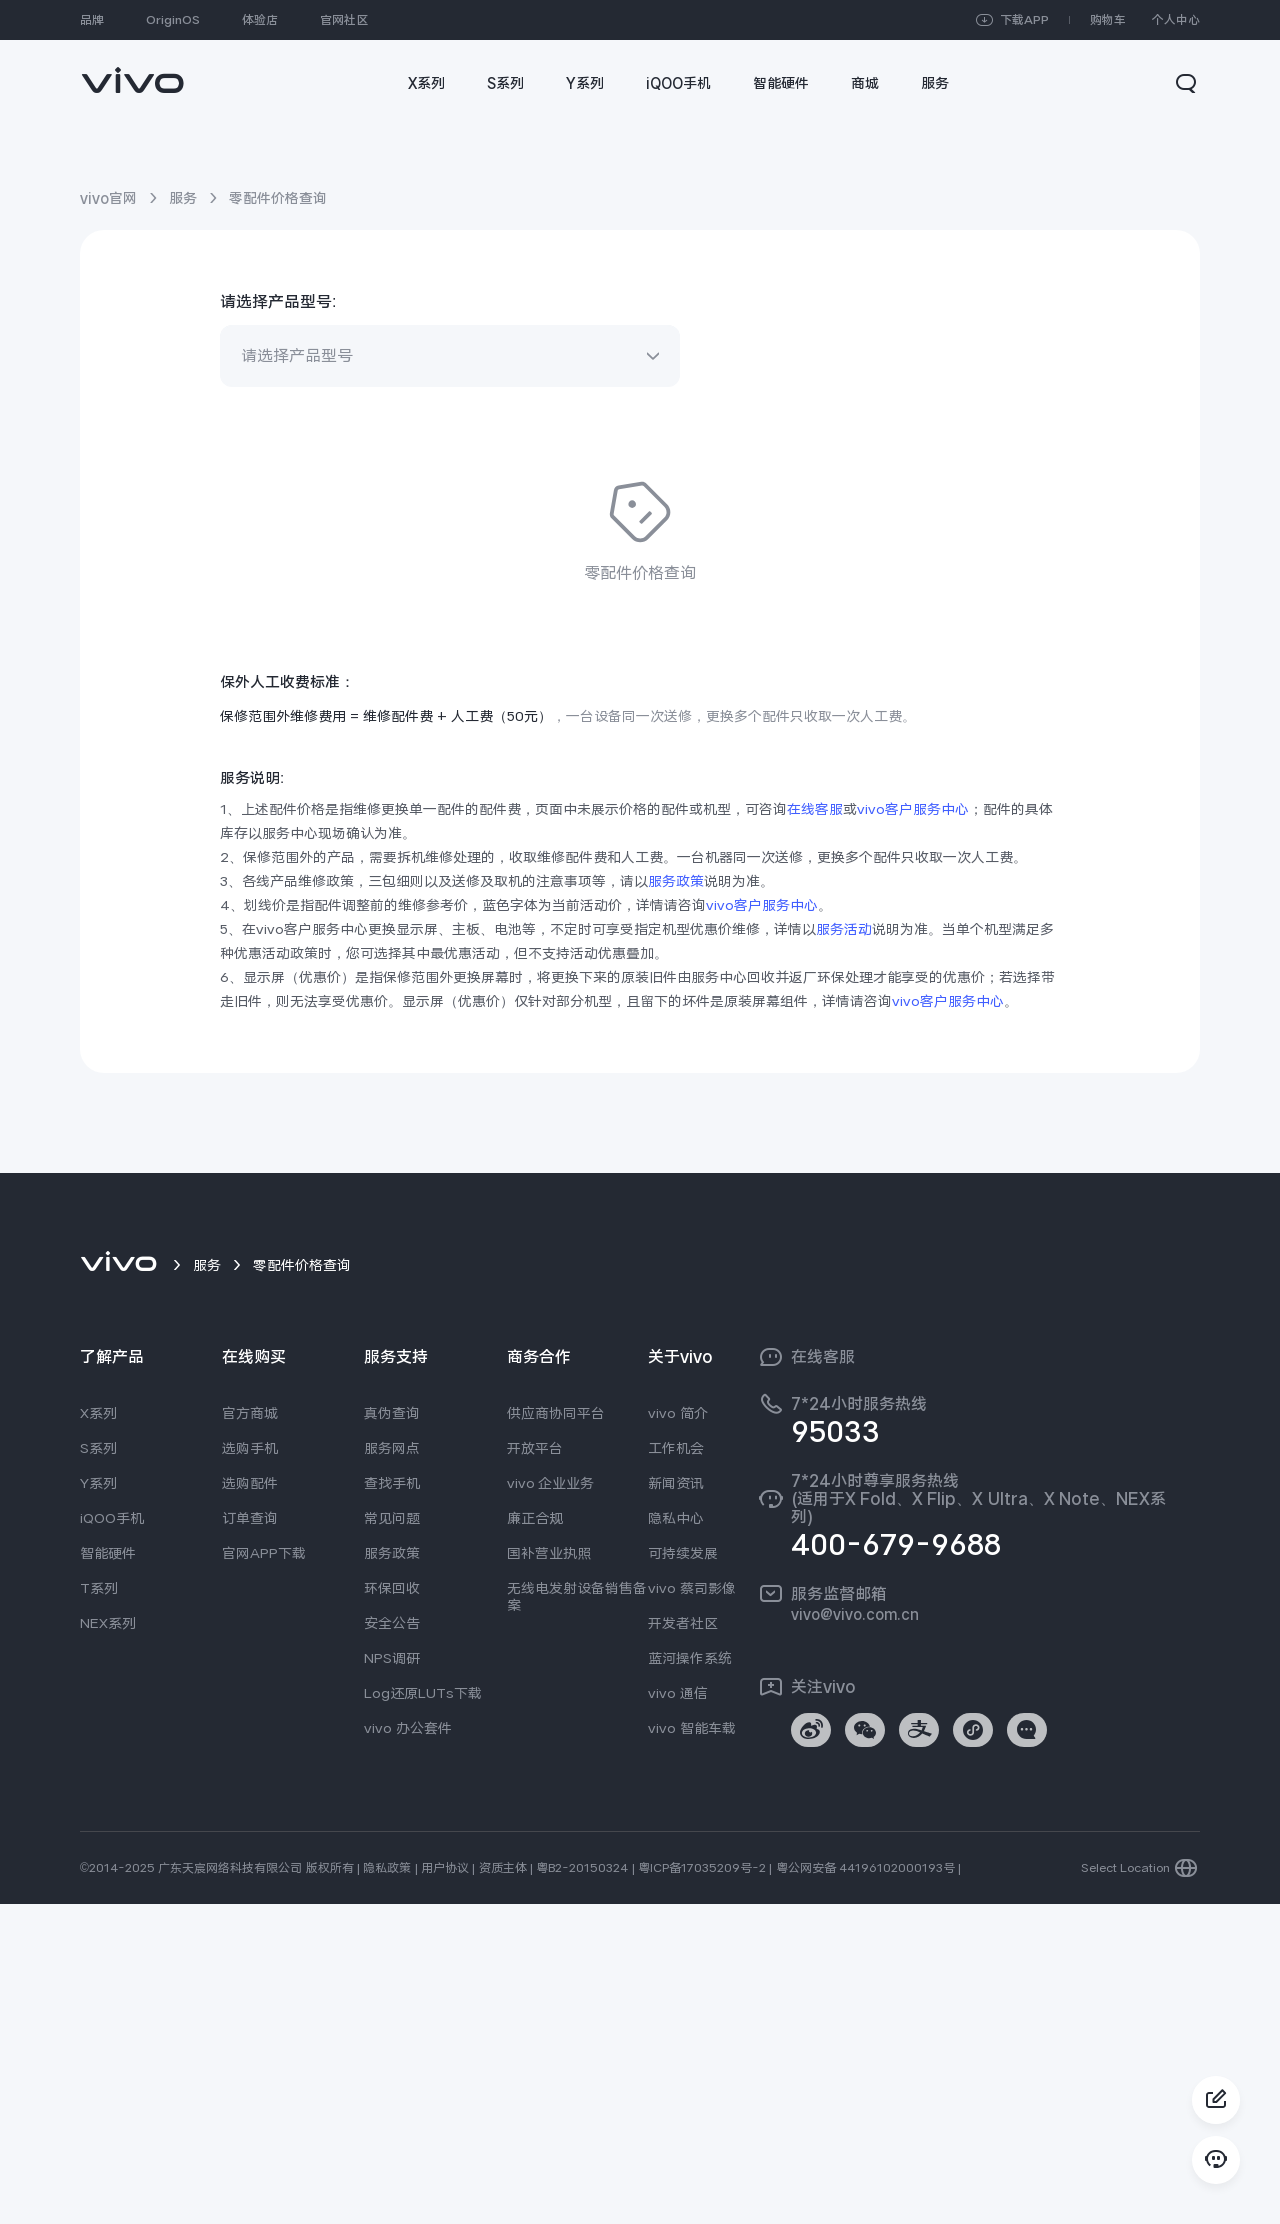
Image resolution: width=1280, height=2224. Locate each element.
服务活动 (844, 1249)
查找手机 (392, 1803)
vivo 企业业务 (551, 1803)
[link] (132, 70)
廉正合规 (535, 1838)
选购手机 (250, 1768)
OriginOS (173, 20)
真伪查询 (392, 1733)
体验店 (260, 20)
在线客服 (815, 1129)
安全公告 (392, 1943)
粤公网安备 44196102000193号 (865, 2188)
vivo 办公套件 (408, 2048)
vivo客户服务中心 (913, 1129)
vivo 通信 (678, 2013)
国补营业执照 (549, 1873)
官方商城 (250, 1733)
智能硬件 (108, 1873)
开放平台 (535, 1768)
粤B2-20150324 (582, 2188)
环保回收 (392, 1908)
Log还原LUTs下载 (423, 2013)
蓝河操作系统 (690, 1978)
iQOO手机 (112, 1838)
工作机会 (676, 1768)
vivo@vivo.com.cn (855, 1934)
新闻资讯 (676, 1803)
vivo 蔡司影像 (692, 1908)
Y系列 (98, 1803)
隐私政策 (387, 2188)
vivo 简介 (678, 1733)
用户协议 (445, 2188)
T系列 (99, 1908)
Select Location (1125, 2188)
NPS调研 (392, 1978)
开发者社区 (683, 1943)
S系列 (98, 1768)
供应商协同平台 (556, 1733)
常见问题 (392, 1838)
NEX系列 (108, 1943)
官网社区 (344, 20)
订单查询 (250, 1838)
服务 (183, 198)
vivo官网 (108, 198)
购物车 (1108, 20)
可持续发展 (683, 1873)
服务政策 (676, 1201)
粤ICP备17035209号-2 (702, 2188)
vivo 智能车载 (692, 2048)
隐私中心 (676, 1838)
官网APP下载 (264, 1873)
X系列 (98, 1733)
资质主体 (503, 2188)
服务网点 (392, 1768)
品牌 (92, 20)
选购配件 (250, 1803)
